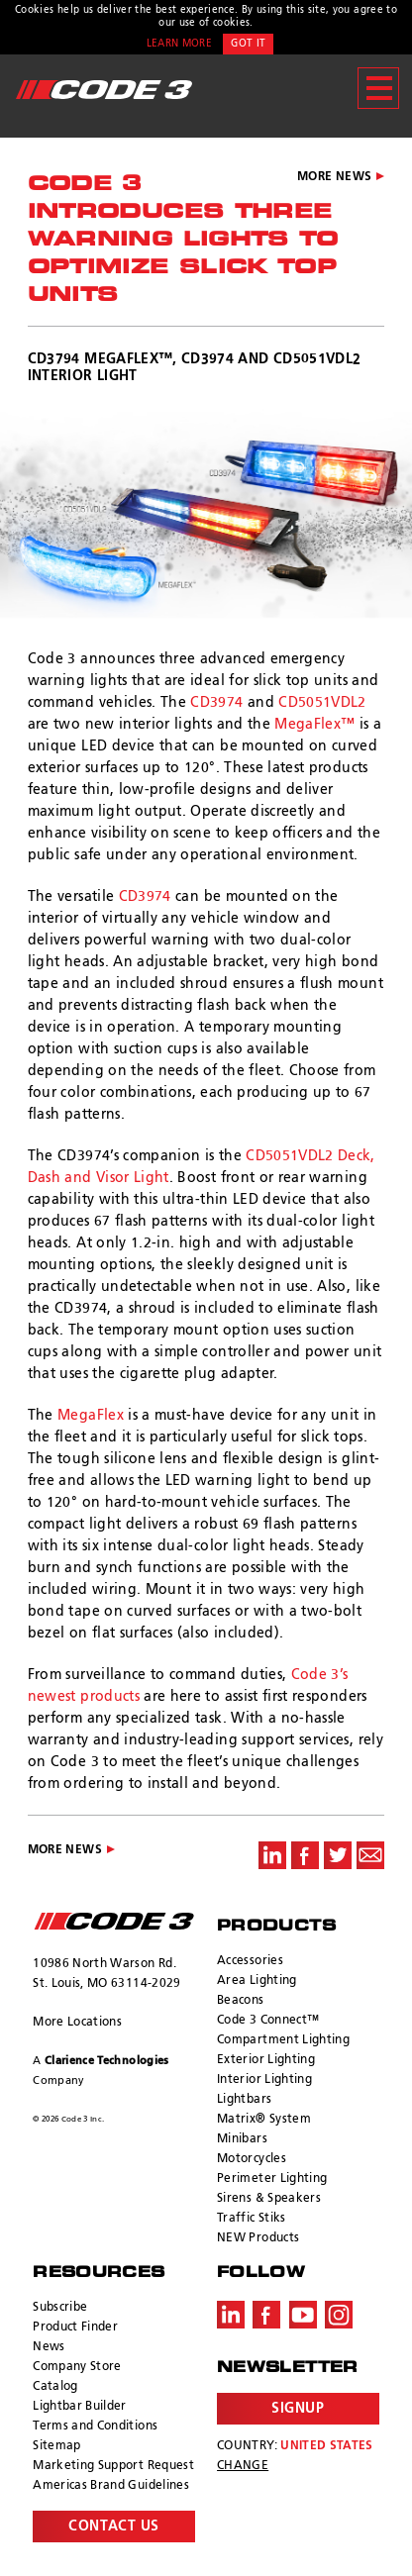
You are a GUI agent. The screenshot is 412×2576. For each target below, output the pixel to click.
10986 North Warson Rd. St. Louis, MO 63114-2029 (106, 1974)
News (48, 2347)
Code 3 (104, 89)
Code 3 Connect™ (268, 2021)
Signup (297, 2409)
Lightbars (244, 2100)
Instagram (339, 2314)
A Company (100, 2070)
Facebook (266, 2314)
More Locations (77, 2023)
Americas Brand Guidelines (111, 2486)
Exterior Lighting (266, 2060)
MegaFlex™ (314, 725)
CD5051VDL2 (322, 703)
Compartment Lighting (283, 2040)
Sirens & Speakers (269, 2199)
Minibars (242, 2139)
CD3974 (216, 703)
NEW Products (258, 2238)
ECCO (114, 1920)
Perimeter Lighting (272, 2179)
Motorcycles (251, 2159)
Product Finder (75, 2327)
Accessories (250, 1961)
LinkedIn (231, 2314)
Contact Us (113, 2526)
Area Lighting (257, 1981)
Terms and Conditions (95, 2426)
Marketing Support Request (113, 2466)
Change (242, 2466)
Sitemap (56, 2446)
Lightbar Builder (80, 2407)
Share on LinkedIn (272, 1855)
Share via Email (370, 1855)
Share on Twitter (338, 1855)
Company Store (77, 2367)
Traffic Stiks (251, 2219)
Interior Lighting (264, 2080)
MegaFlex (90, 1416)
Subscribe (60, 2308)
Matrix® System (264, 2120)
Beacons (240, 2001)
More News (334, 177)
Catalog (55, 2387)
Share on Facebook (305, 1855)
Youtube (303, 2314)
